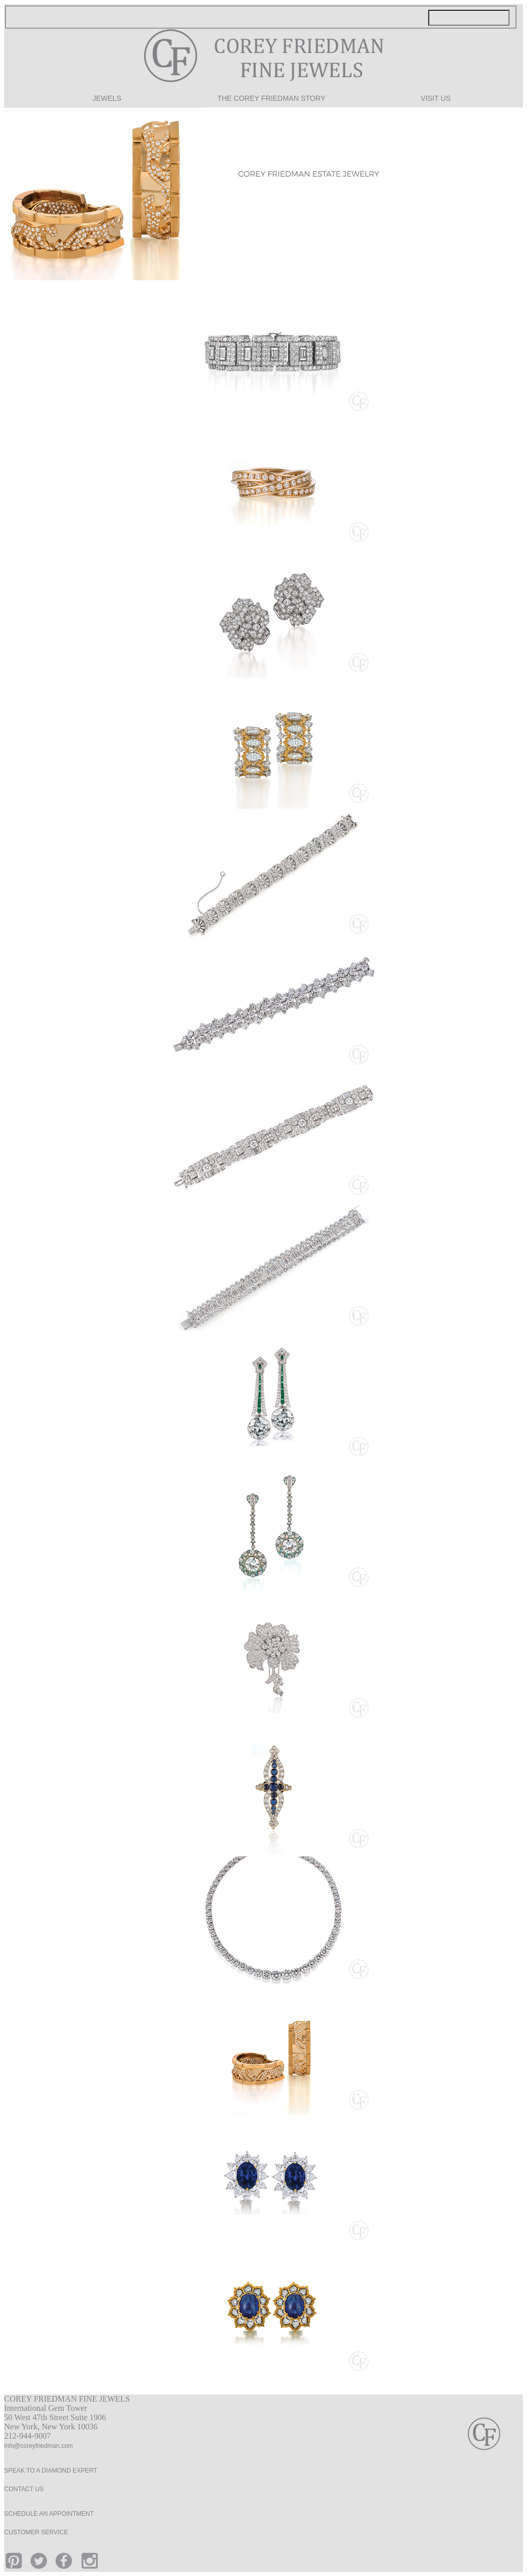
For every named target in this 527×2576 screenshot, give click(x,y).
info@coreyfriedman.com (38, 2445)
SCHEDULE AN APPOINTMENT (49, 2513)
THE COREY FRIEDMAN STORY (271, 98)
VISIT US (436, 98)
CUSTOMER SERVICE (36, 2532)
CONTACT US (24, 2489)
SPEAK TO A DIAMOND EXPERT (50, 2470)
